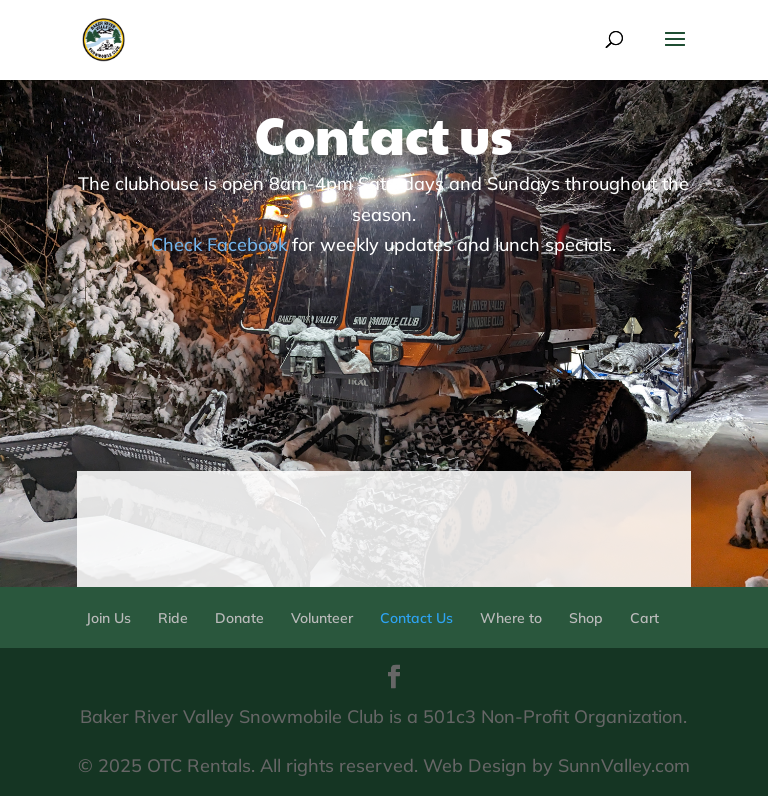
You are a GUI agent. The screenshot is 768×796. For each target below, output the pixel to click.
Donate (239, 618)
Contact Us (416, 618)
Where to (511, 618)
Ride (173, 618)
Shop (586, 618)
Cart (644, 618)
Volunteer (322, 618)
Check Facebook (219, 244)
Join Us (108, 618)
